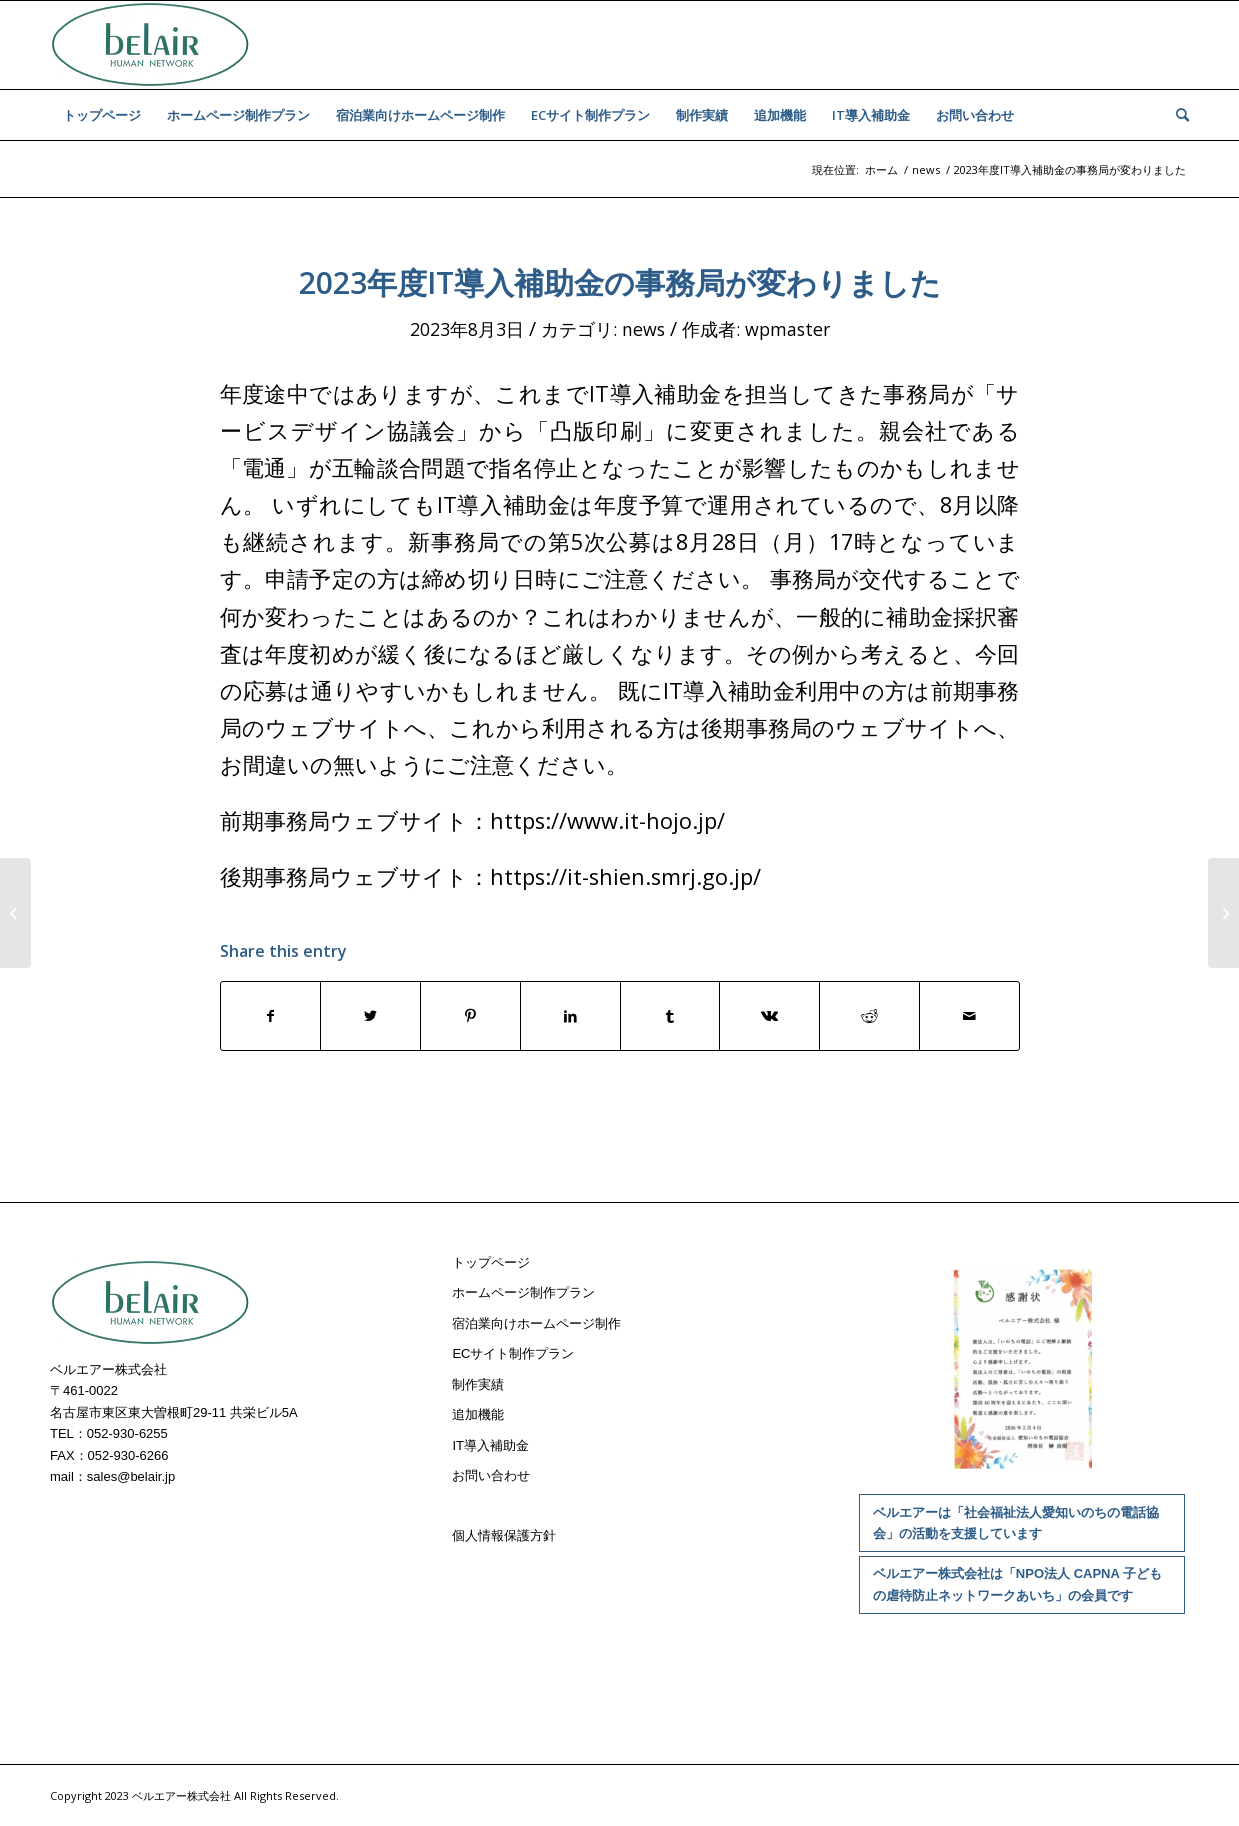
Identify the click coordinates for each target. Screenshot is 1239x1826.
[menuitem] (102, 115)
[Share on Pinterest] (470, 1016)
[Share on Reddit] (869, 1016)
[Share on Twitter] (370, 1016)
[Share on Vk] (769, 1016)
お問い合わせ (491, 1475)
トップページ (491, 1262)
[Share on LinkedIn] (570, 1016)
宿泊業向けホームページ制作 (536, 1323)
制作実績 (478, 1384)
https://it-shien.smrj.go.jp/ (625, 876)
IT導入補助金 (490, 1445)
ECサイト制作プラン (513, 1353)
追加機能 (478, 1414)
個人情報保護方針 (504, 1535)
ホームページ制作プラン (523, 1292)
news (643, 329)
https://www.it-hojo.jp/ (607, 820)
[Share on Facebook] (271, 1016)
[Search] (1176, 115)
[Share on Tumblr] (670, 1016)
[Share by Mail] (969, 1016)
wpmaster (787, 329)
